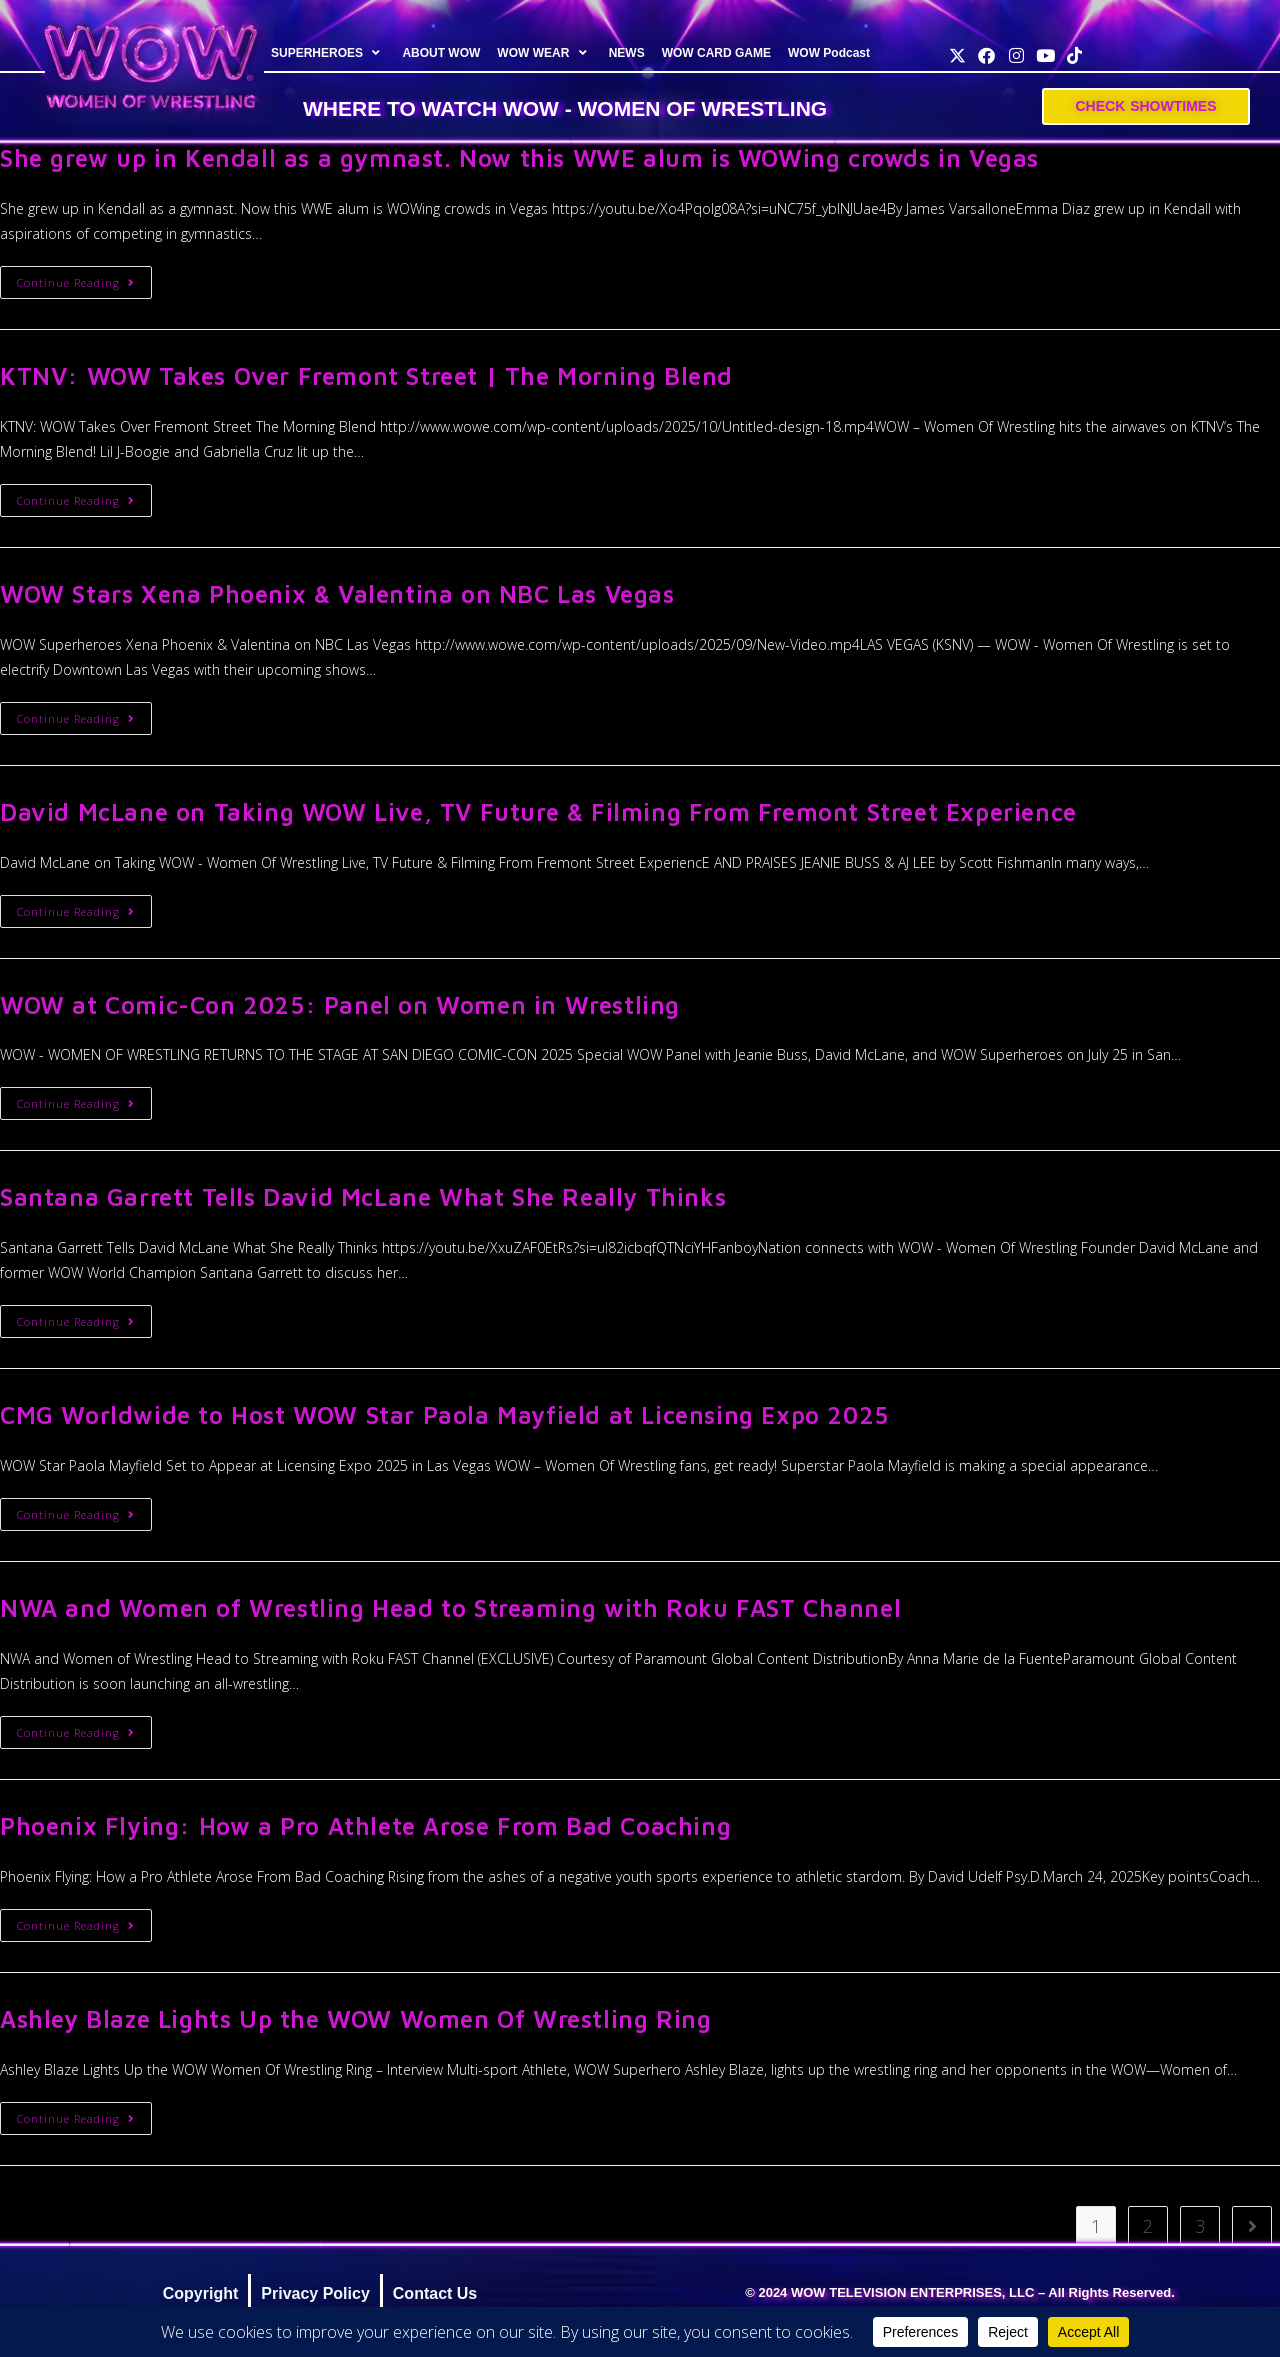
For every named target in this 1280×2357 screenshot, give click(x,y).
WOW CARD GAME (715, 53)
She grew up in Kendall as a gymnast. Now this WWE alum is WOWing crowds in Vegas (519, 158)
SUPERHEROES (328, 53)
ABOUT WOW (441, 53)
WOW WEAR (544, 53)
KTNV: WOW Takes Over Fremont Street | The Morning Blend (366, 376)
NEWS (626, 53)
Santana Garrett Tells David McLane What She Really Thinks (363, 1197)
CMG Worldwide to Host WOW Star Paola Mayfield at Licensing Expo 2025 (444, 1415)
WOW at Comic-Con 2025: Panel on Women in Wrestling (340, 1005)
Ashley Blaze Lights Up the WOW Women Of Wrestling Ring (355, 2019)
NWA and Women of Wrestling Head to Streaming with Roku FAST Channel (450, 1608)
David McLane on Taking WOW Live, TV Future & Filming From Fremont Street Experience (538, 812)
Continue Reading (84, 278)
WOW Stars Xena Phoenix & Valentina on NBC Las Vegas (337, 594)
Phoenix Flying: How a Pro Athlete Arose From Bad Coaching (365, 1826)
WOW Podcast (829, 53)
